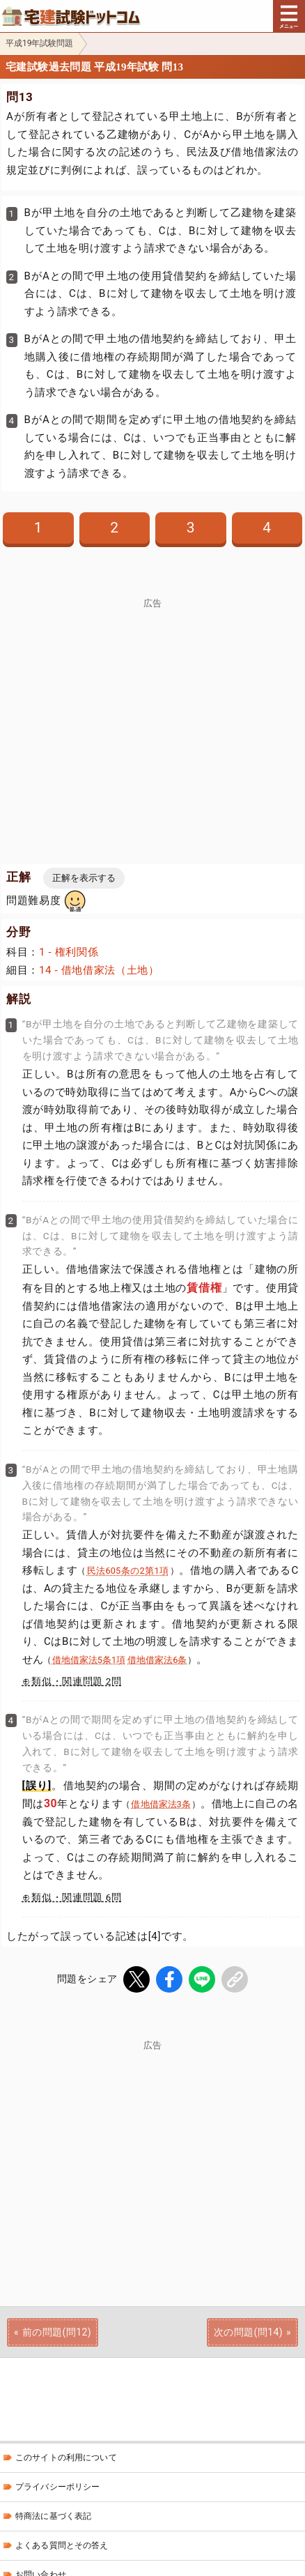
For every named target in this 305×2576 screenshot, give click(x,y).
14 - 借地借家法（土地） (99, 970)
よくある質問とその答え (62, 2545)
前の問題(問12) (56, 2332)
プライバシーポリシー (57, 2487)
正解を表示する (84, 878)
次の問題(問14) (248, 2332)
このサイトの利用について (66, 2457)
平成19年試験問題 (40, 43)
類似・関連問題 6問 (76, 1897)
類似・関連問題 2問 (76, 1681)
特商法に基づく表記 (53, 2516)
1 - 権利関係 (68, 952)
